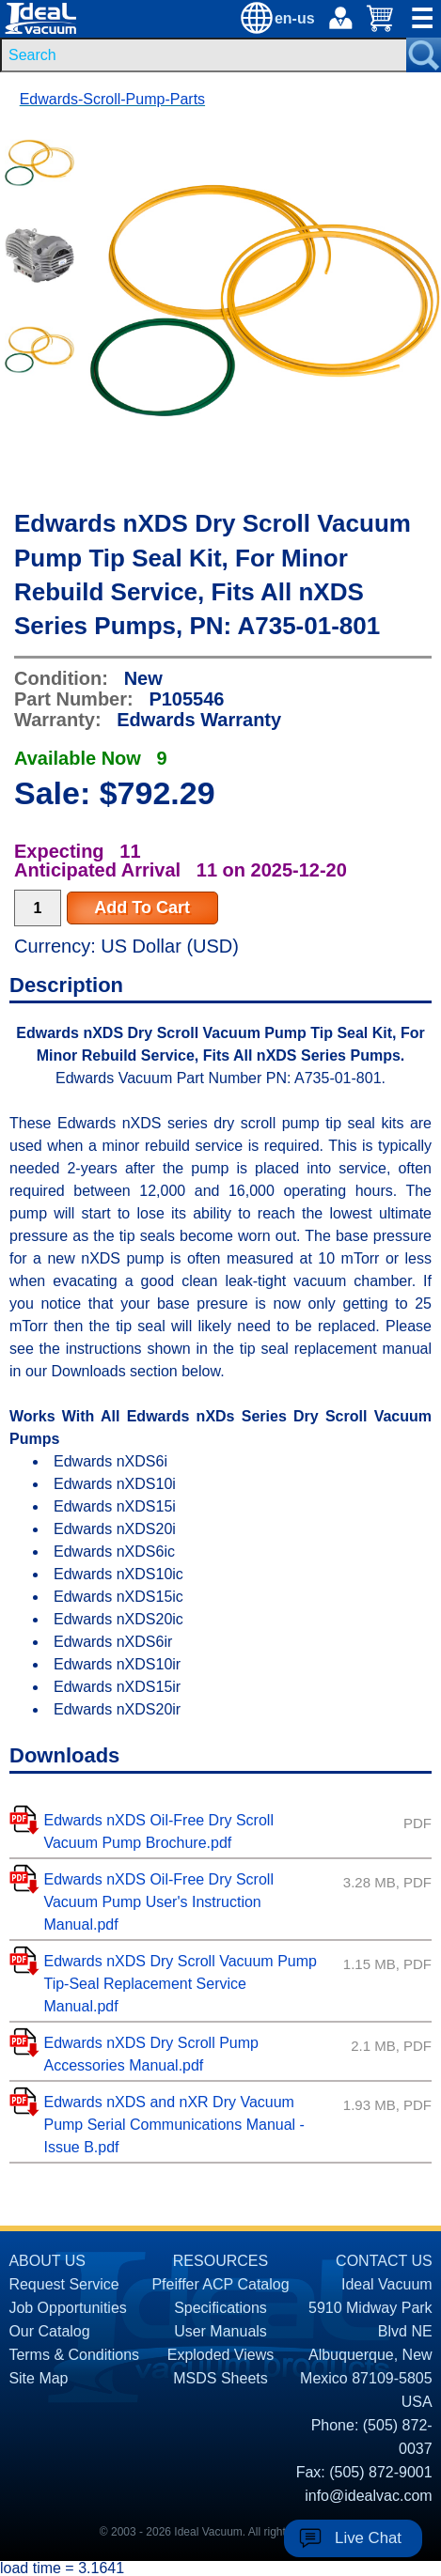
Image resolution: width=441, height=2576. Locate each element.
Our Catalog (48, 2331)
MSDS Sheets (220, 2378)
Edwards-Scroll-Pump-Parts (112, 99)
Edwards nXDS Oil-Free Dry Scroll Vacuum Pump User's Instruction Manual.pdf (158, 1901)
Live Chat (368, 2538)
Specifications (220, 2308)
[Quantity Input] (37, 908)
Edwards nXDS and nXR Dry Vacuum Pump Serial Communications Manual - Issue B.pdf (173, 2124)
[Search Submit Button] (423, 55)
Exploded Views (221, 2355)
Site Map (38, 2378)
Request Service (63, 2284)
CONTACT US (384, 2261)
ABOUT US (47, 2261)
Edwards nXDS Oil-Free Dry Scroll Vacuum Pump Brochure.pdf (158, 1831)
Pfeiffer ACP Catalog (220, 2284)
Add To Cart (142, 907)
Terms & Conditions (73, 2355)
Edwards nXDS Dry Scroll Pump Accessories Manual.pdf (151, 2054)
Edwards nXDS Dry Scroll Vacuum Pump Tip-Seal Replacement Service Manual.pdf (179, 1983)
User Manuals (220, 2331)
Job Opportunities (67, 2308)
